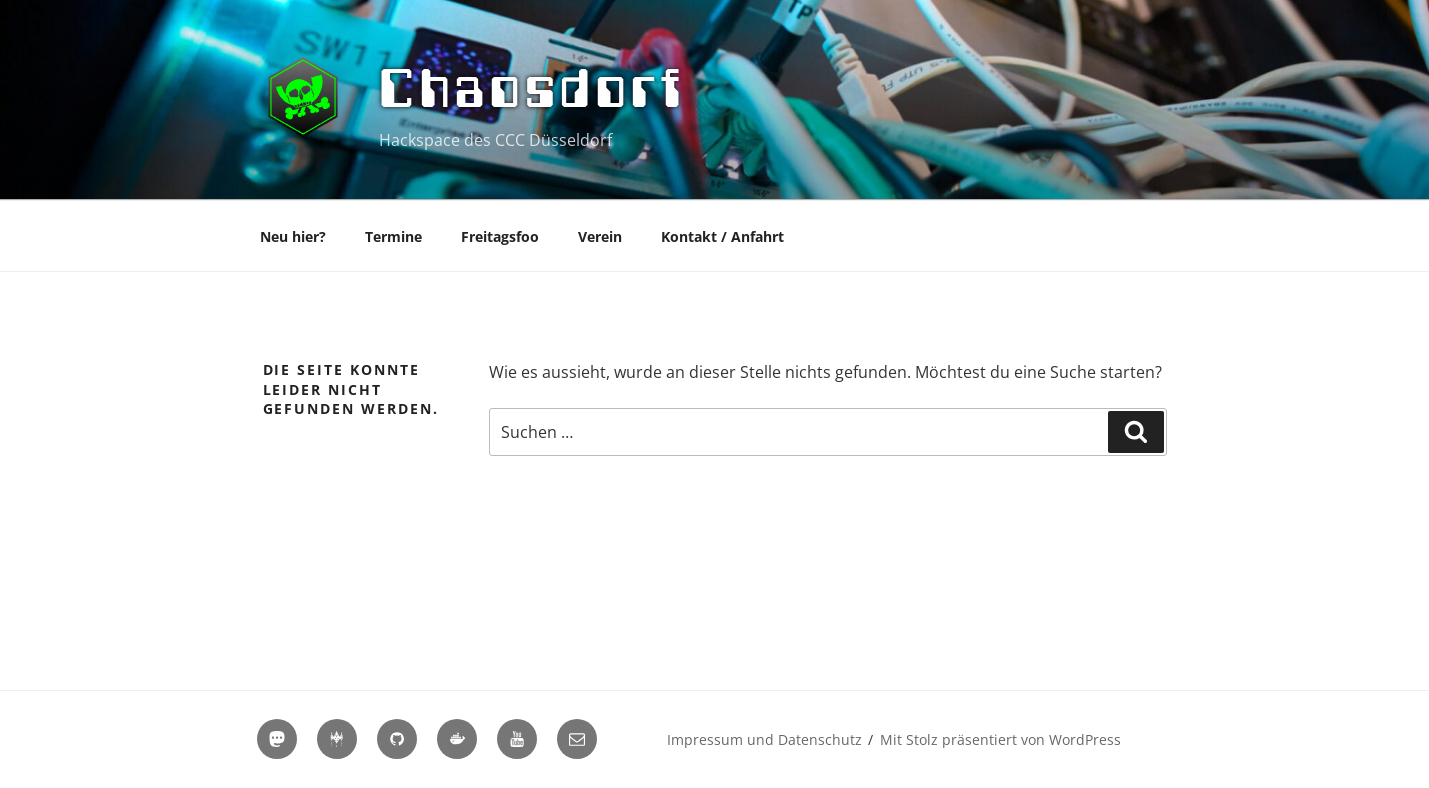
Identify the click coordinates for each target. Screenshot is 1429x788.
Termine (393, 236)
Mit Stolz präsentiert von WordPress (1000, 739)
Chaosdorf (533, 88)
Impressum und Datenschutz (764, 739)
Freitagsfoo (500, 236)
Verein (600, 236)
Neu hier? (293, 236)
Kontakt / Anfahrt (722, 236)
